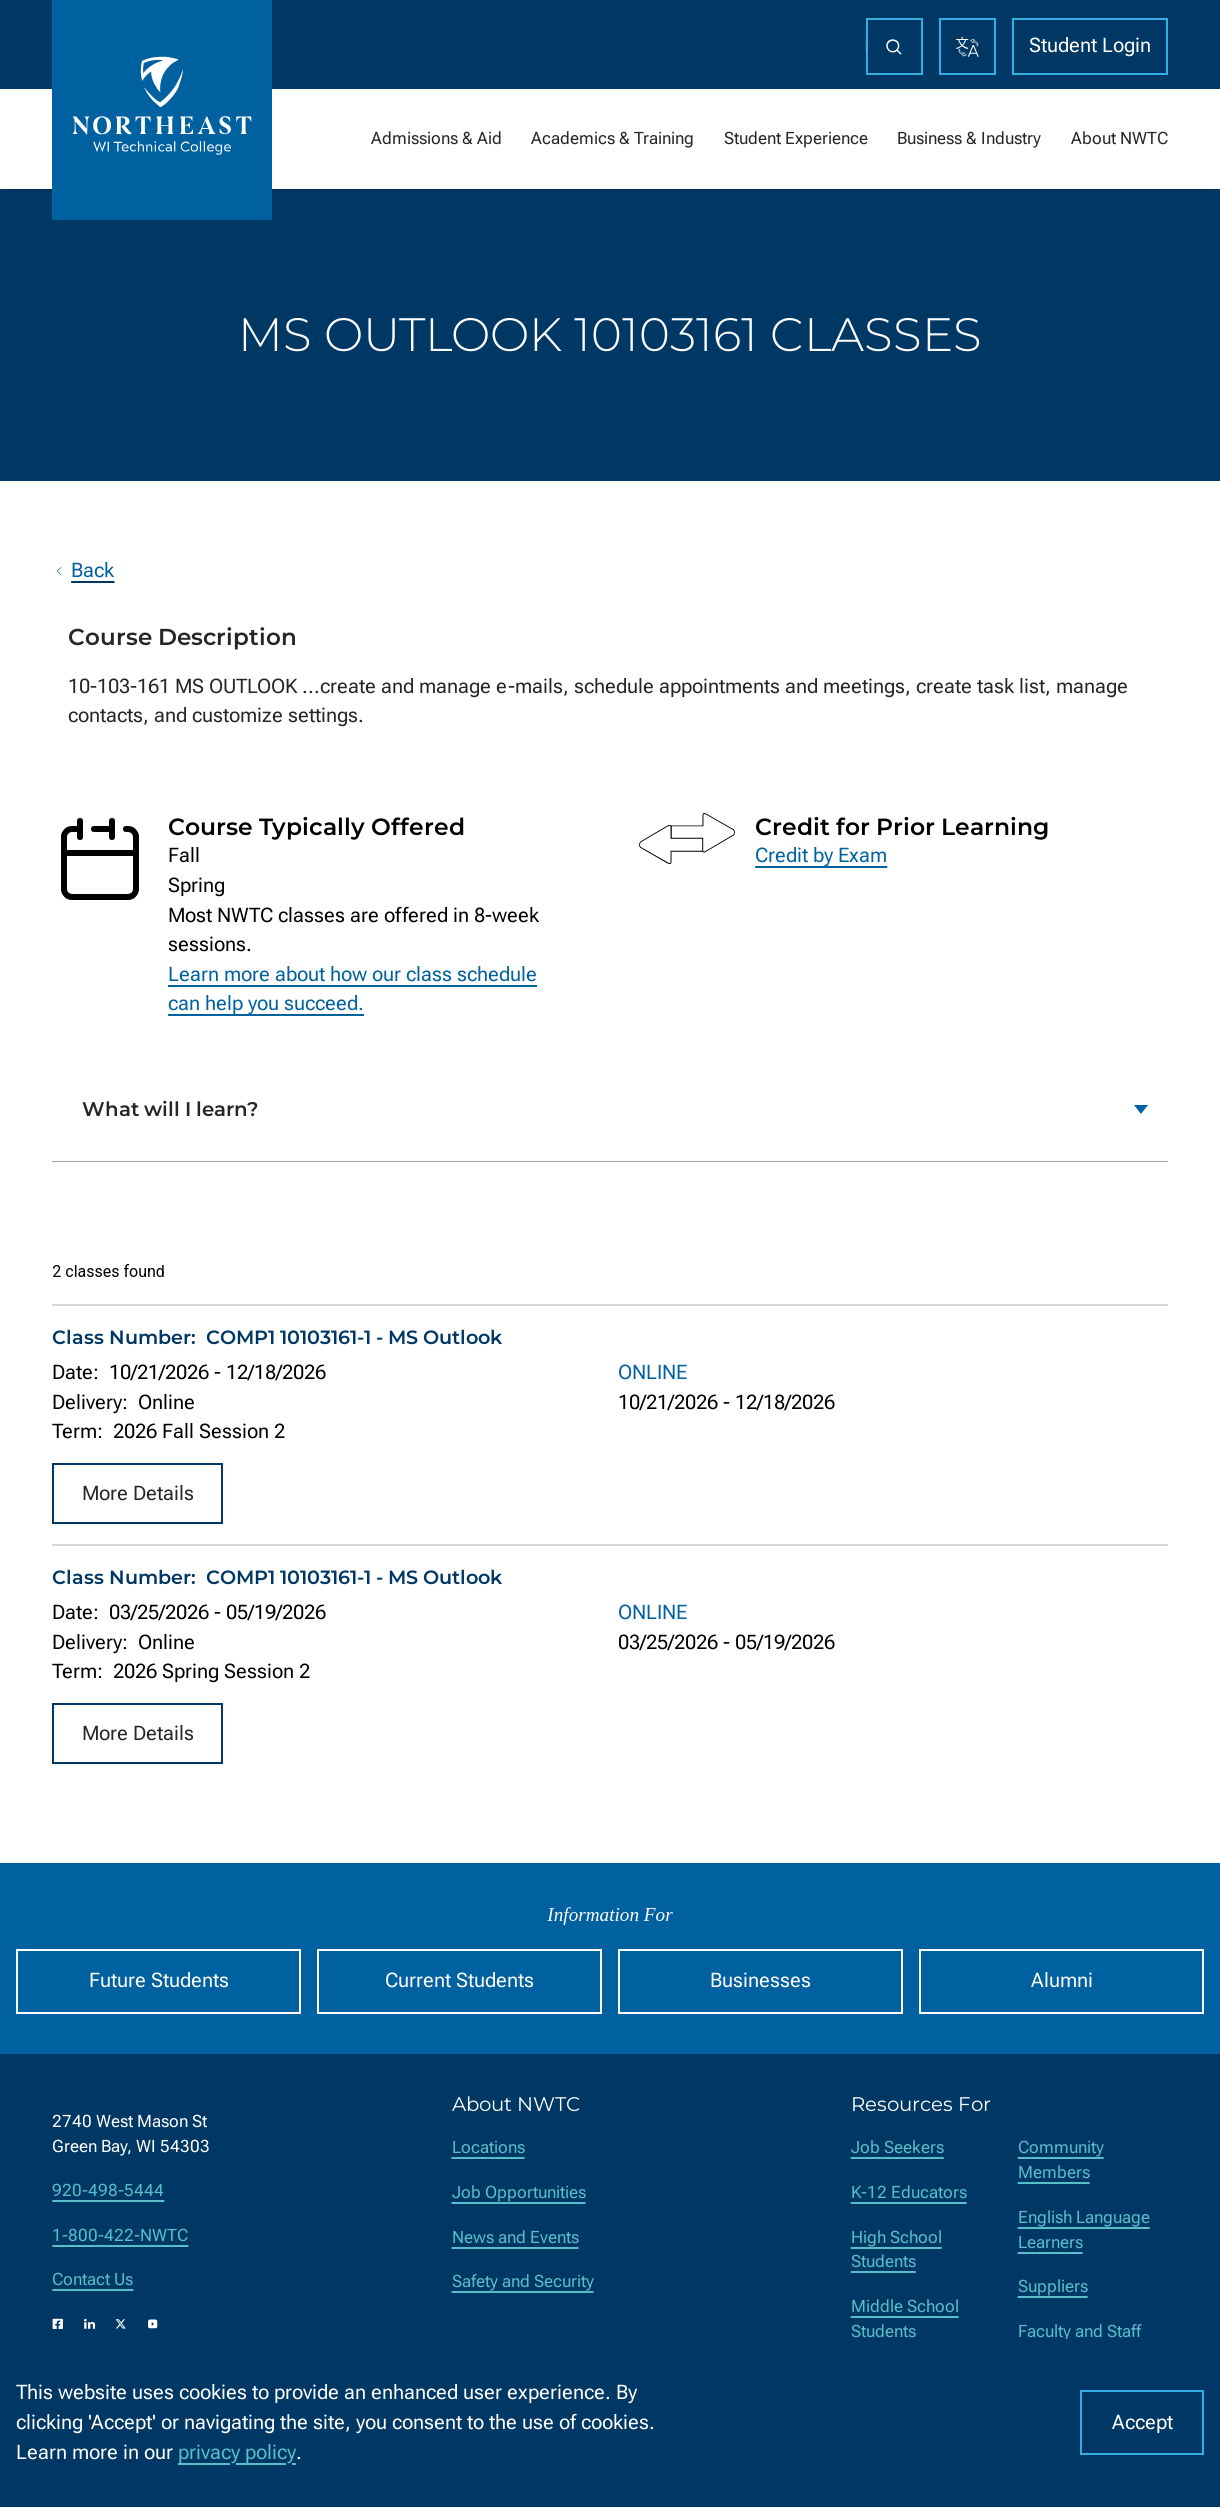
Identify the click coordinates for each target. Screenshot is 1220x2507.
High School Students (896, 2250)
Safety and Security (523, 2281)
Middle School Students (905, 2319)
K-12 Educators (909, 2192)
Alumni (1062, 1980)
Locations (488, 2147)
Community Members (1061, 2160)
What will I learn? (170, 1109)
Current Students (459, 1980)
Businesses (760, 1980)
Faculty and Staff (1079, 2331)
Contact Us (92, 2279)
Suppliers (1053, 2286)
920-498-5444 (108, 2190)
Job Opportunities (519, 2192)
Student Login (1090, 45)
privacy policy (237, 2452)
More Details (138, 1493)
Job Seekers (897, 2147)
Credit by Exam (821, 855)
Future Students (159, 1980)
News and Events (515, 2237)
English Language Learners (1084, 2230)
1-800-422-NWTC (120, 2235)
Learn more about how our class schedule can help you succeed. (352, 989)
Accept (1142, 2422)
